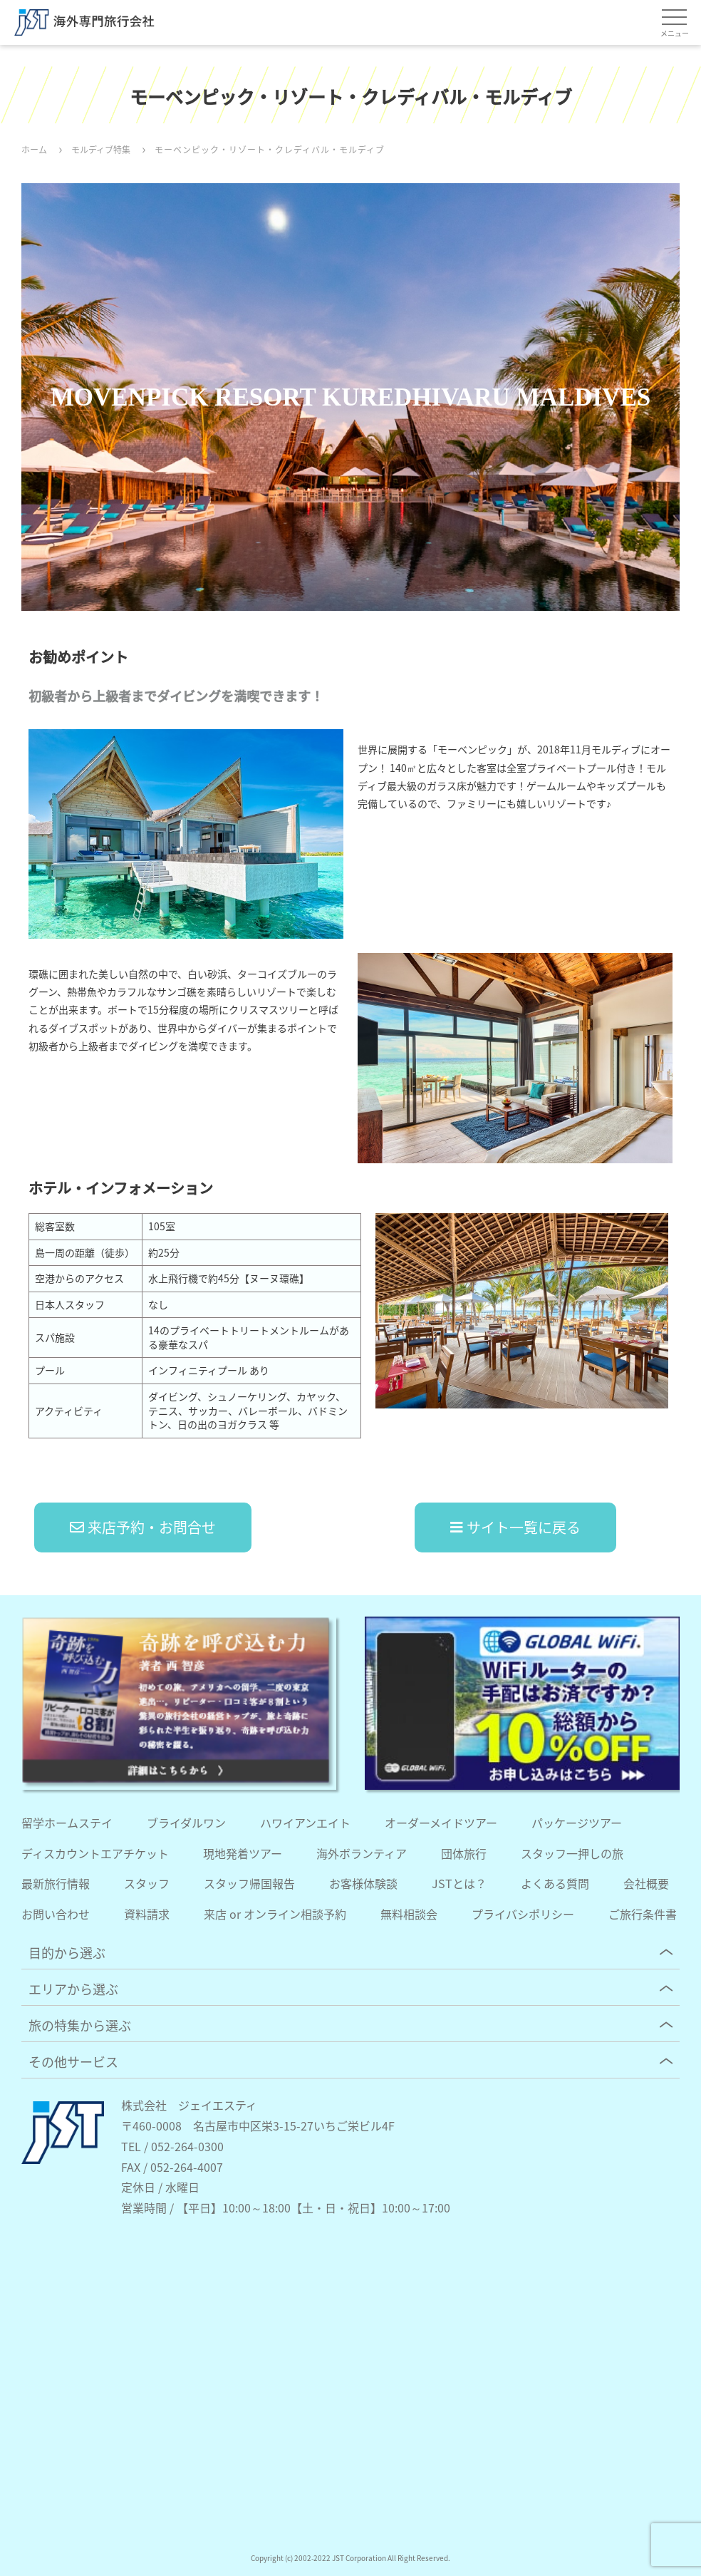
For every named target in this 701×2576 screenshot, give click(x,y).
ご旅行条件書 (642, 1913)
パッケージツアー (576, 1822)
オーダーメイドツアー (441, 1822)
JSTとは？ (459, 1883)
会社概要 (646, 1883)
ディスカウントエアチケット (95, 1853)
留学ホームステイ (67, 1822)
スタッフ (147, 1883)
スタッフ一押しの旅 (572, 1853)
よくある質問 (555, 1883)
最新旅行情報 (55, 1883)
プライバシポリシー (523, 1913)
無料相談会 (408, 1913)
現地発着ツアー (242, 1853)
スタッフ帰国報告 (249, 1883)
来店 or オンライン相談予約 (275, 1913)
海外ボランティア (361, 1853)
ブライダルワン (186, 1822)
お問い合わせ (55, 1913)
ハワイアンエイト (305, 1822)
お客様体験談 (363, 1883)
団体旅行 (464, 1853)
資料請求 (147, 1913)
